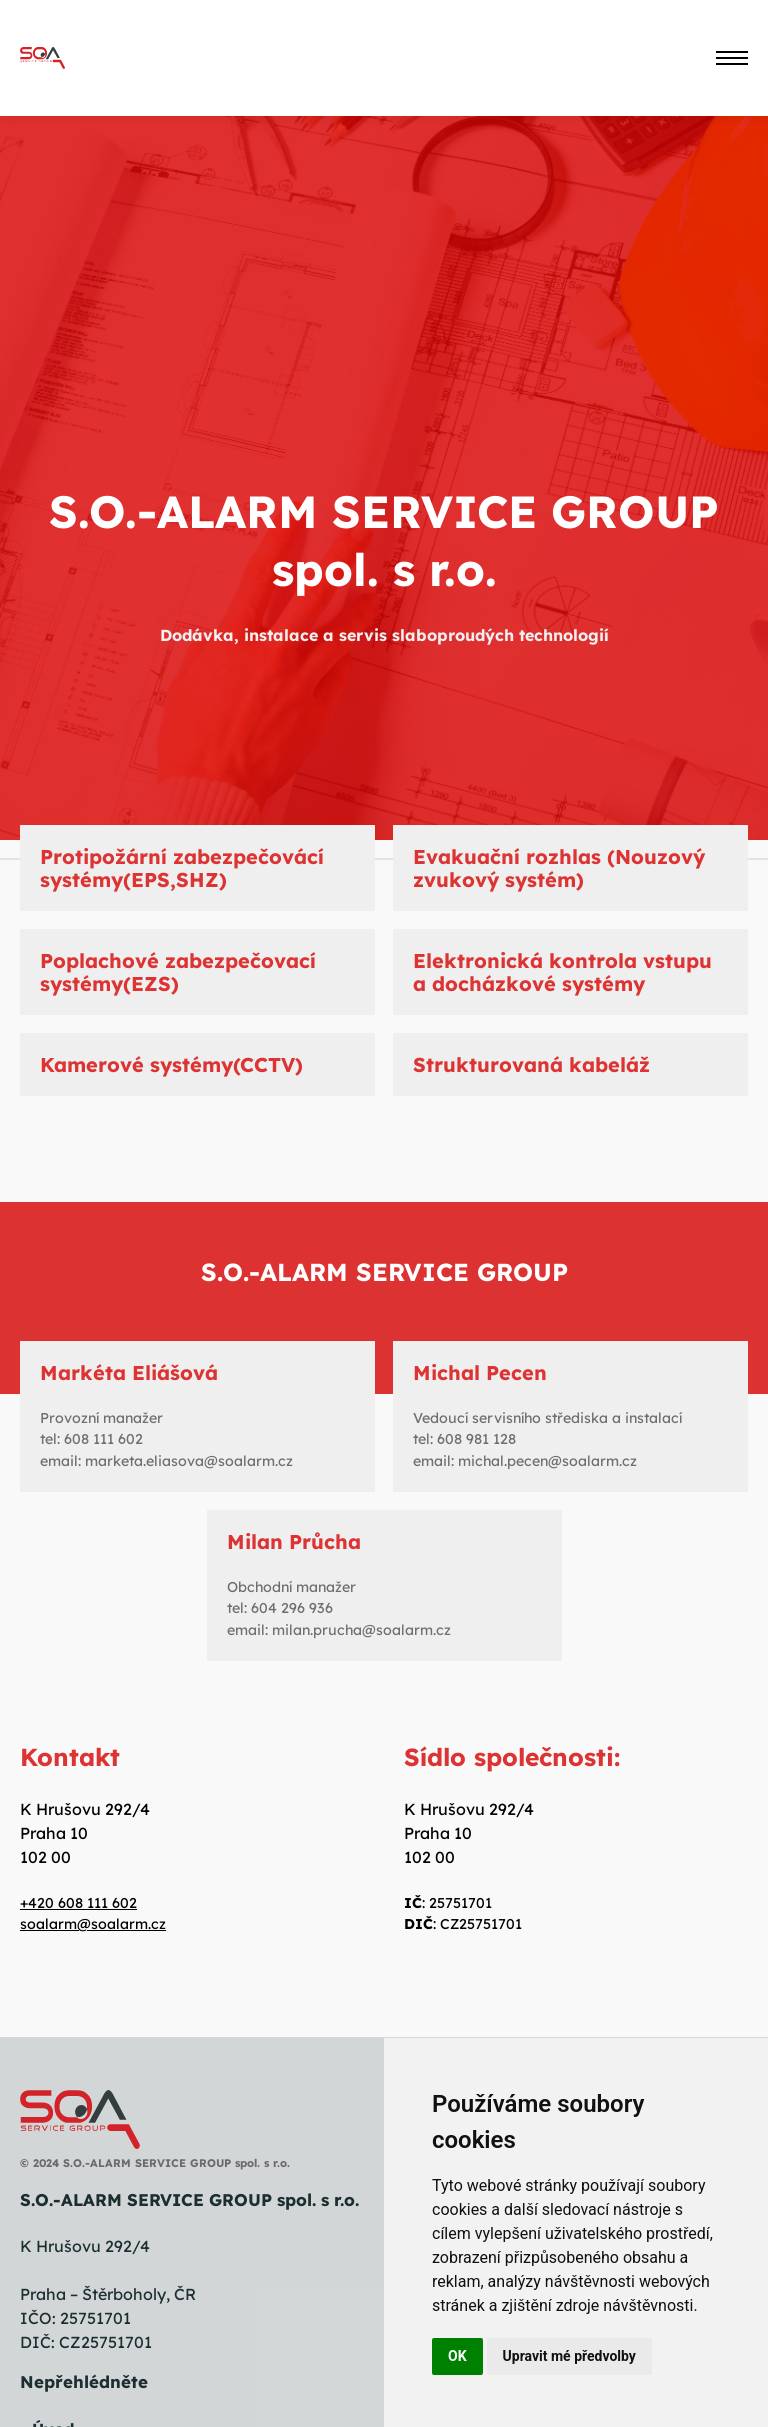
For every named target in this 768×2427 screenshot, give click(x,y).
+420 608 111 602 (78, 1903)
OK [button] (457, 2356)
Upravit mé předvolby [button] (569, 2356)
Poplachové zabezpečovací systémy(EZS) (178, 972)
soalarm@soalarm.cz (93, 1924)
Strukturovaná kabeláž (531, 1064)
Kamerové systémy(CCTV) (171, 1064)
